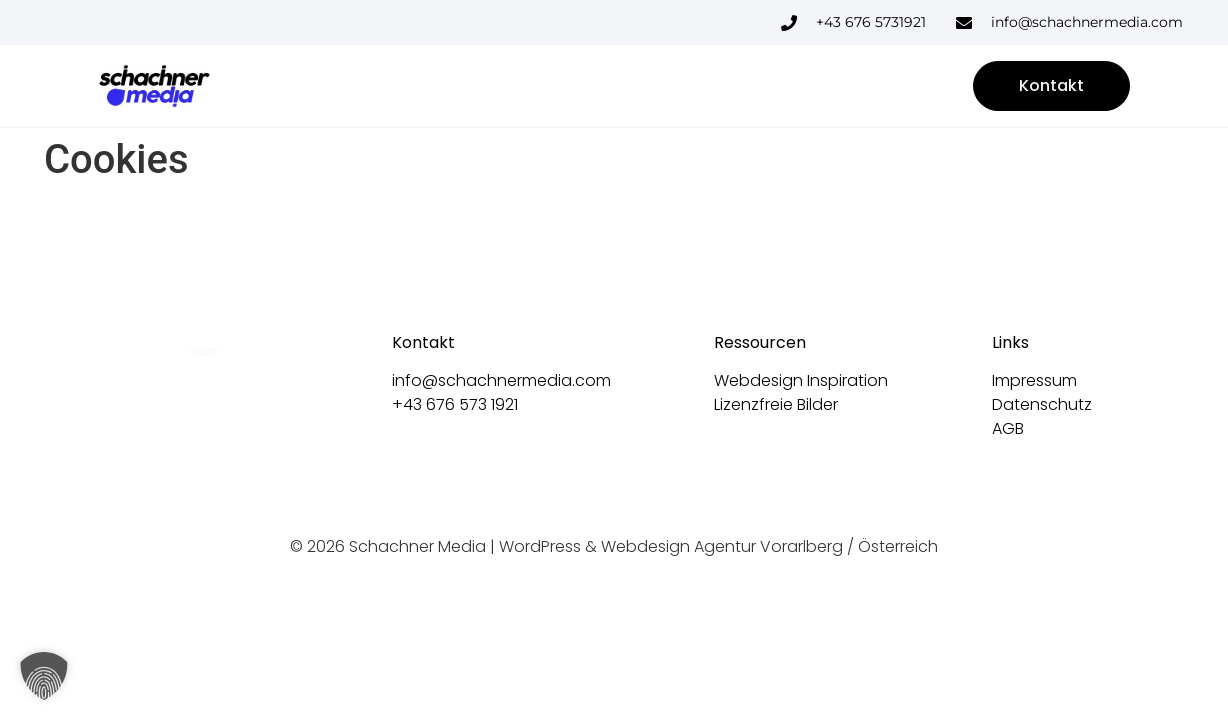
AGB (1008, 428)
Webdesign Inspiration (801, 380)
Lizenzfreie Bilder (776, 404)
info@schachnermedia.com (501, 380)
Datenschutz (1042, 404)
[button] (44, 676)
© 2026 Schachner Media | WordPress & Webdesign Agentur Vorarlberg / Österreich (614, 546)
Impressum (1034, 380)
